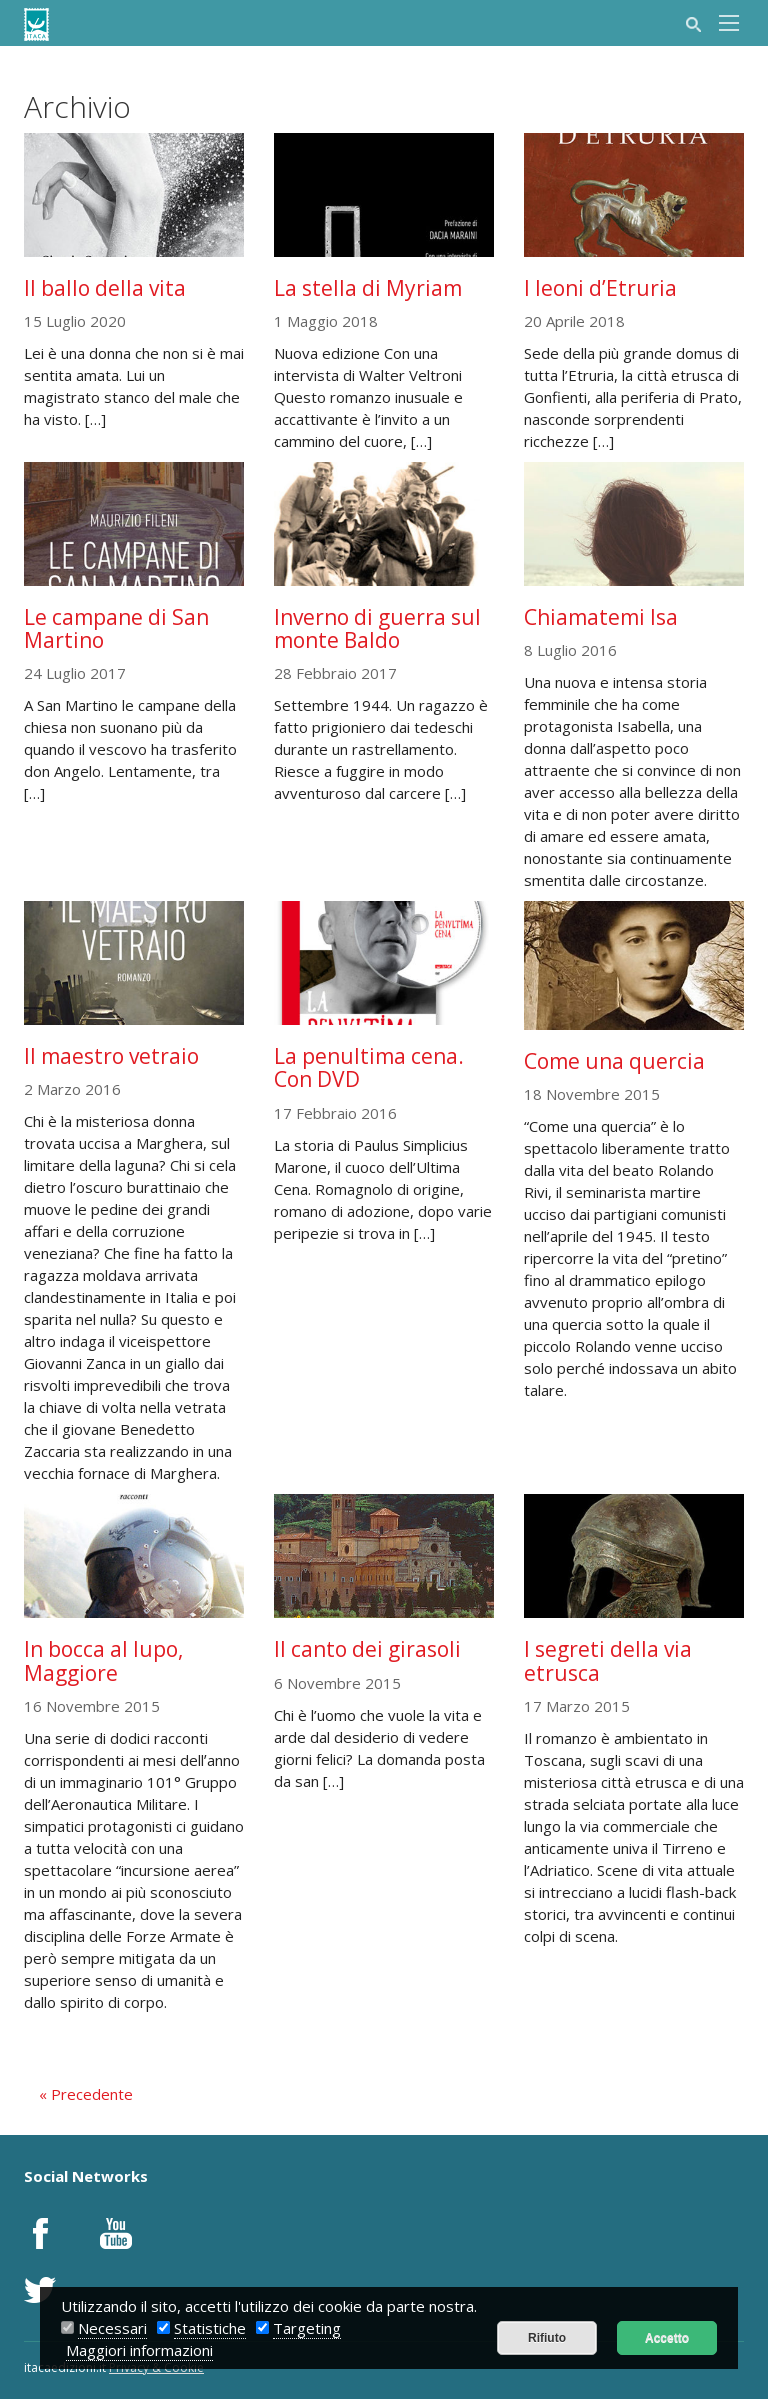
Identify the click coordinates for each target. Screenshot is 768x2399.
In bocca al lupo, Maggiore (103, 1660)
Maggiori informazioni (139, 2350)
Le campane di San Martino (116, 628)
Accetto (667, 2338)
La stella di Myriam (368, 288)
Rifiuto (547, 2338)
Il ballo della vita (105, 288)
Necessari (112, 2328)
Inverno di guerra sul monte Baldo (377, 628)
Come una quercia (614, 1061)
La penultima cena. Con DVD (369, 1067)
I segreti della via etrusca (608, 1660)
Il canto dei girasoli (367, 1649)
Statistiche (210, 2328)
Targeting (307, 2328)
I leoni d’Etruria (600, 288)
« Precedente (86, 2094)
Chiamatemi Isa (601, 617)
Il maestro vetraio (111, 1056)
